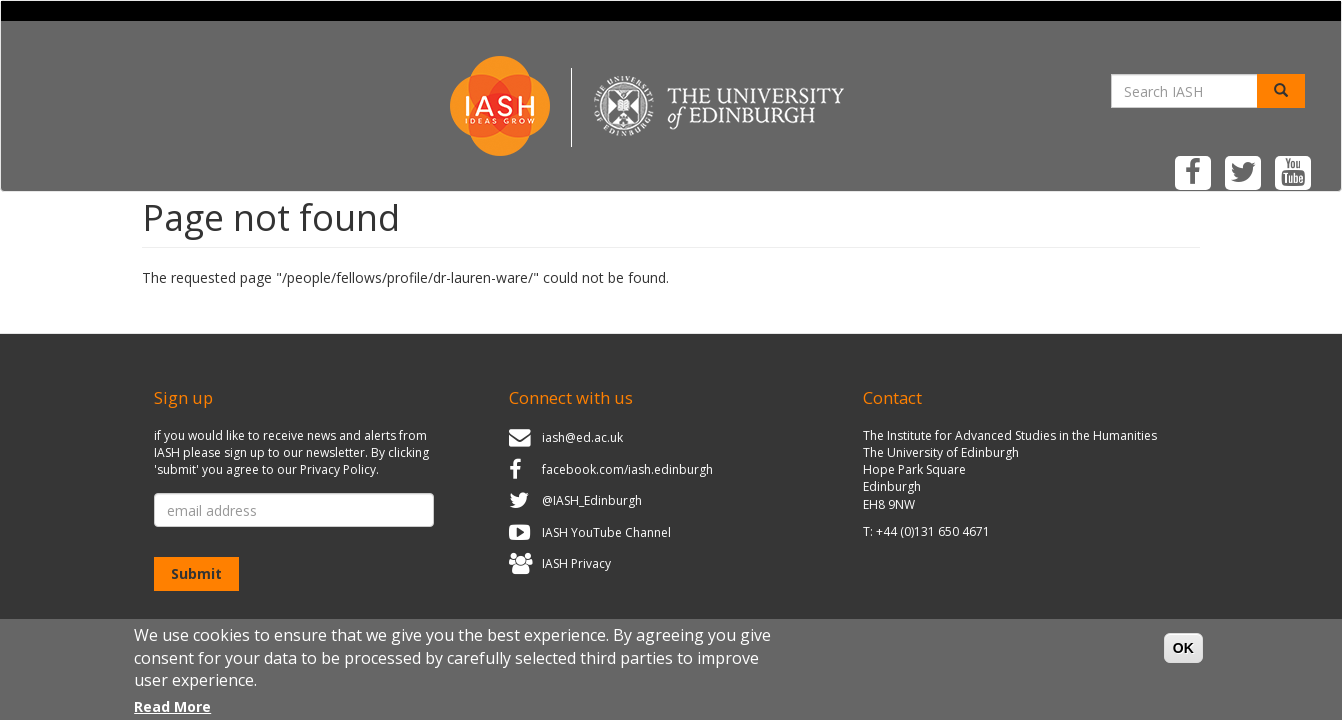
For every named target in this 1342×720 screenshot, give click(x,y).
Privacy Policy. (339, 469)
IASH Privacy (576, 564)
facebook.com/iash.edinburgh (627, 469)
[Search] (1281, 91)
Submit (196, 573)
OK (1183, 656)
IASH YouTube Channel (606, 532)
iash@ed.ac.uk (582, 437)
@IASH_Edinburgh (592, 500)
